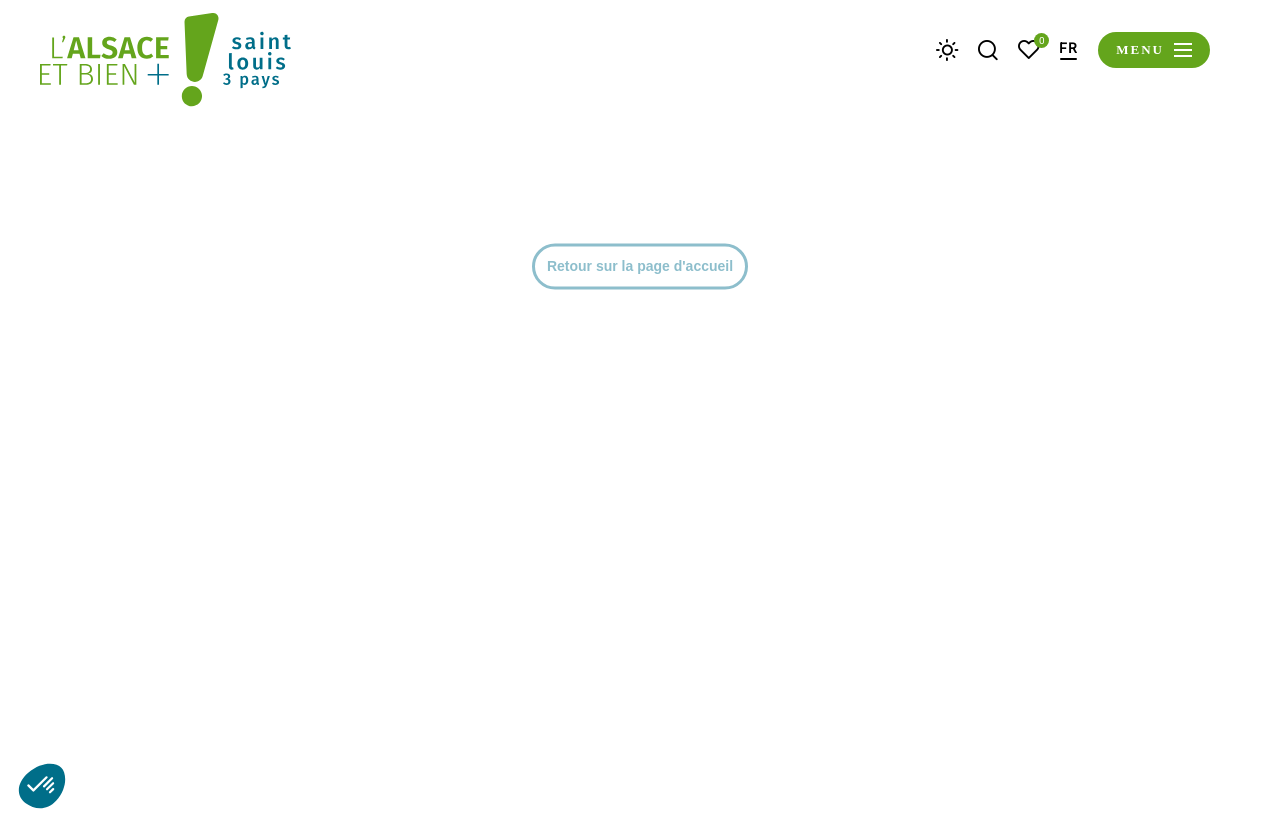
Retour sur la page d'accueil (640, 626)
